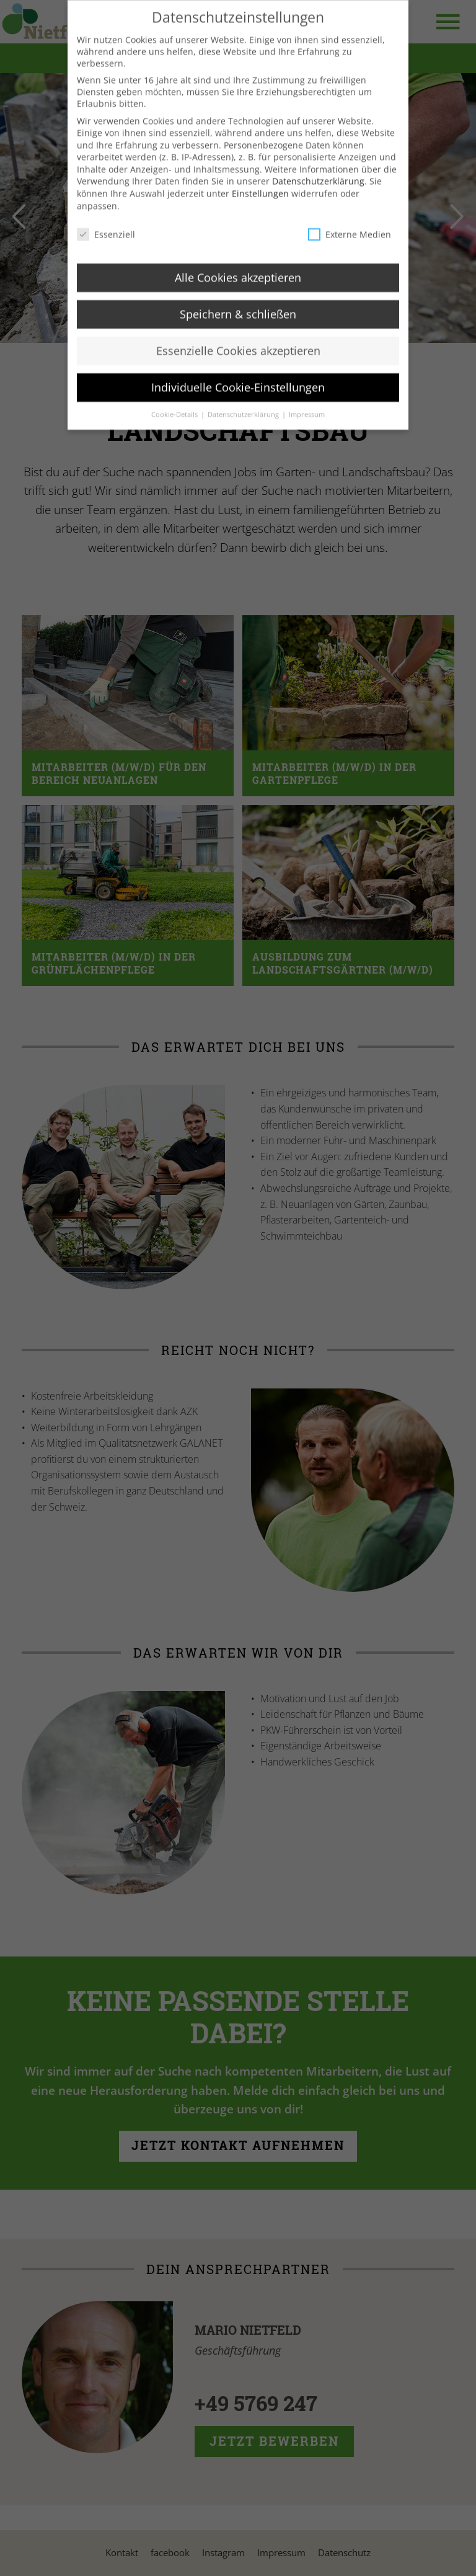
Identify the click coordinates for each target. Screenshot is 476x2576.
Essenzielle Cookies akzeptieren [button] (238, 360)
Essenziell (106, 244)
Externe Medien (349, 244)
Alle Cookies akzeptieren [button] (238, 287)
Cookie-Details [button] (175, 424)
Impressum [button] (307, 424)
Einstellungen (260, 204)
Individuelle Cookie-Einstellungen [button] (238, 397)
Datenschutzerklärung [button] (244, 424)
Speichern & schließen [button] (238, 324)
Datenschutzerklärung (318, 191)
